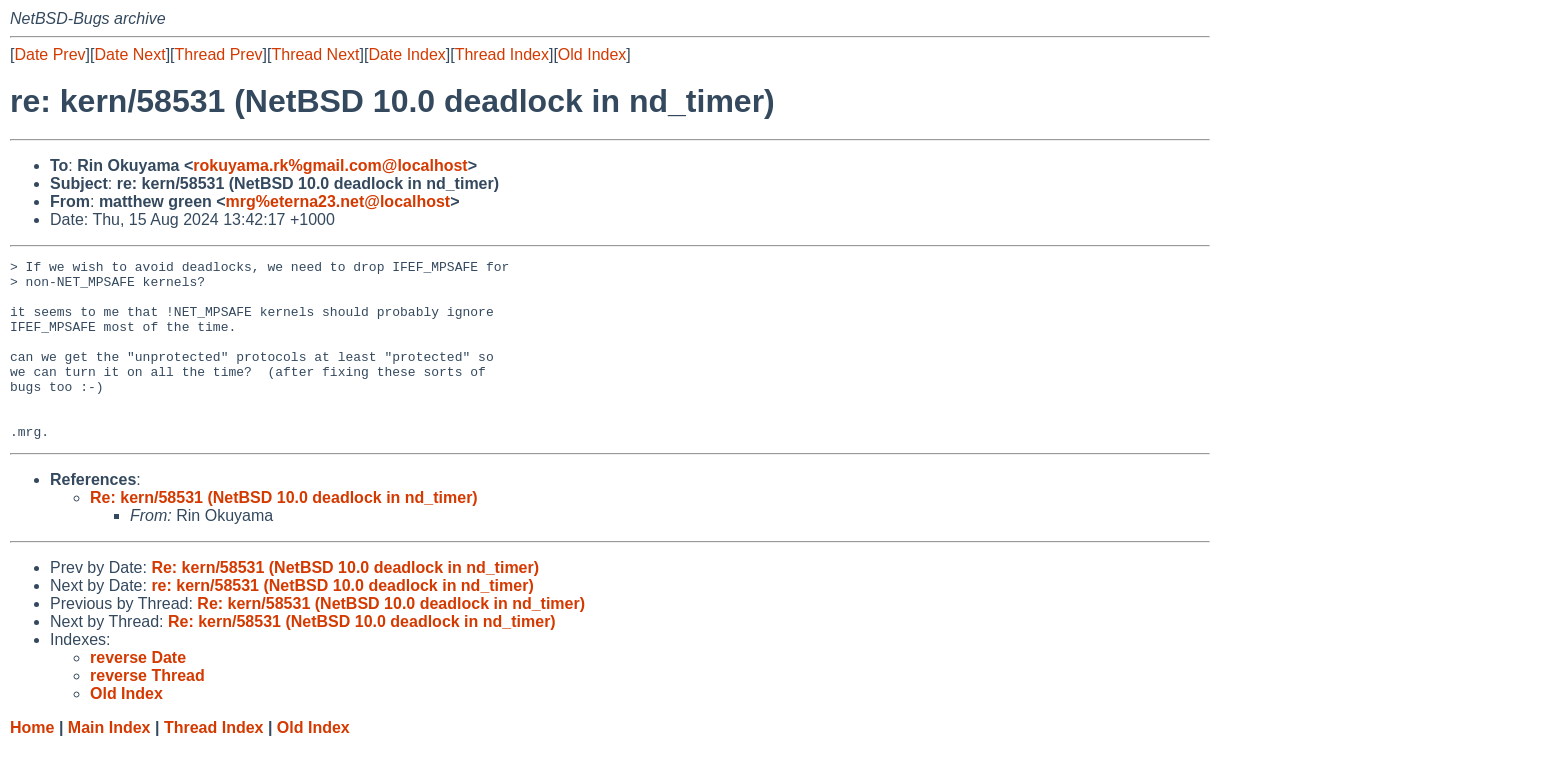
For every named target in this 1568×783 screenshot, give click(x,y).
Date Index (406, 54)
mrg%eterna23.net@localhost (338, 201)
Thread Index (502, 54)
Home (32, 763)
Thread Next (315, 54)
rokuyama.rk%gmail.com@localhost (330, 165)
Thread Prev (219, 54)
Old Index (592, 54)
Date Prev (49, 54)
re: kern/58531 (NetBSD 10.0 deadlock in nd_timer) (342, 621)
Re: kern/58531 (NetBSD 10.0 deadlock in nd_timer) (284, 533)
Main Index (109, 763)
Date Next (129, 54)
